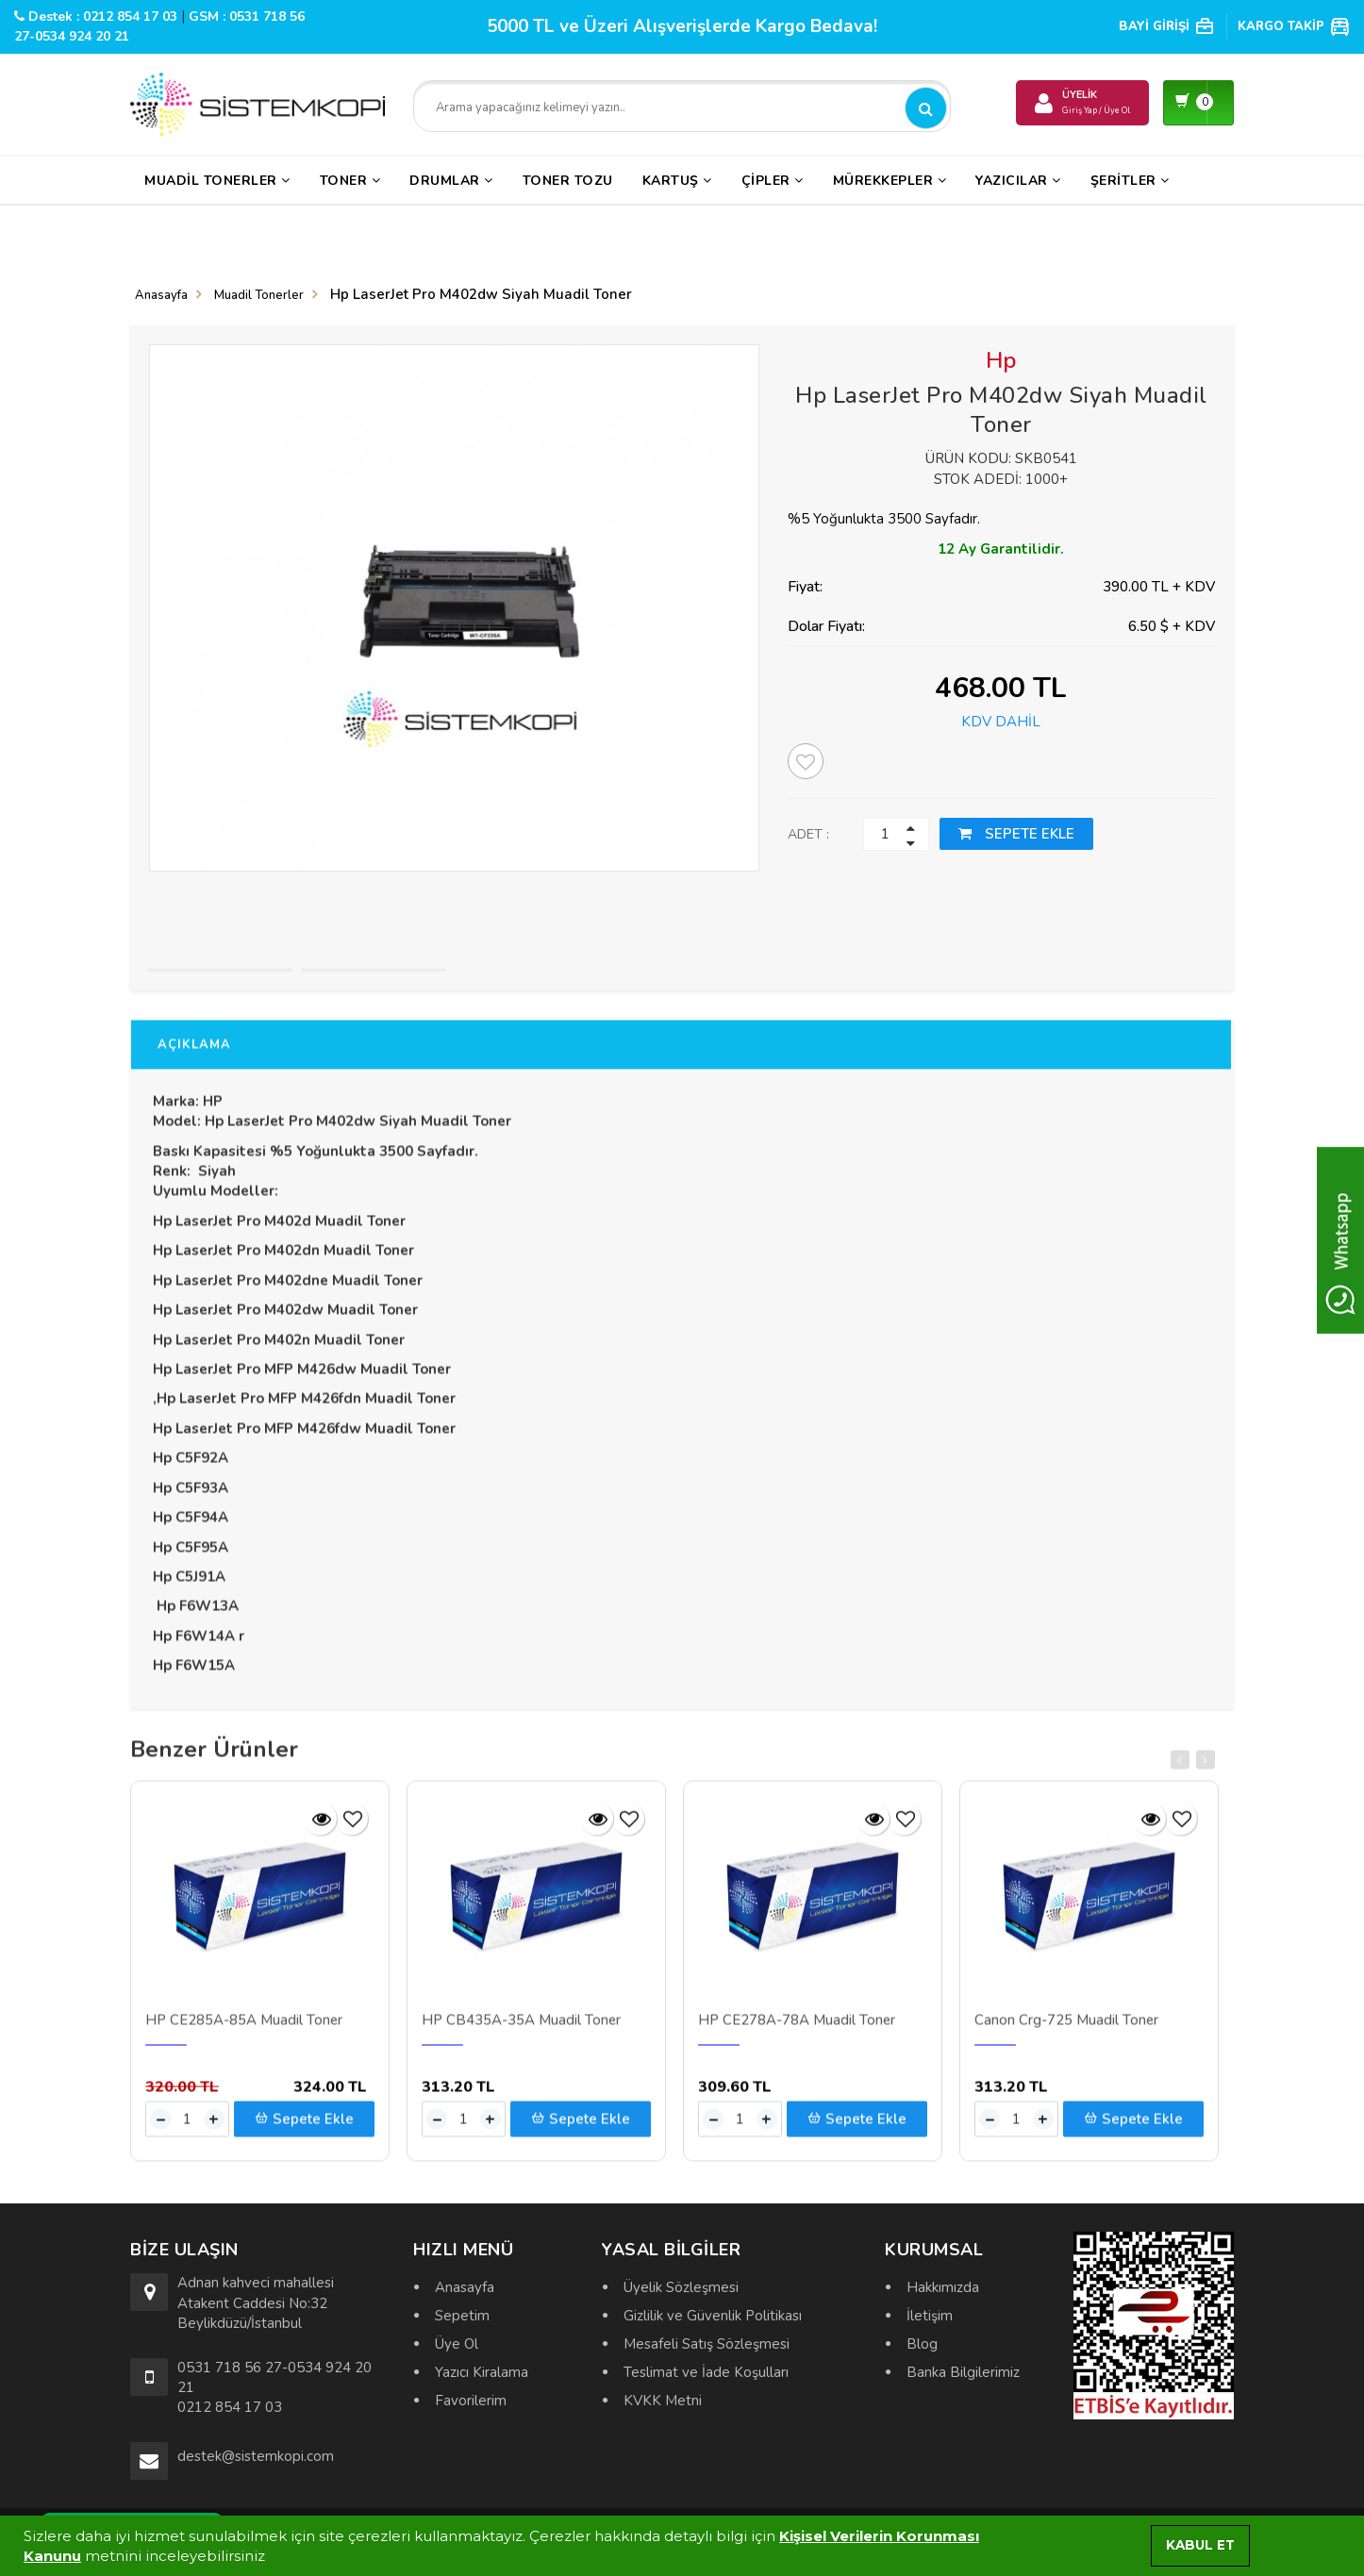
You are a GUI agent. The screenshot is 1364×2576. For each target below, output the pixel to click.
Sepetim (462, 2315)
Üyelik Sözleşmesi (681, 2287)
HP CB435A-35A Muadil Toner (521, 2031)
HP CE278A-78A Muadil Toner (796, 2031)
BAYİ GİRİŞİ (1167, 26)
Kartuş (677, 181)
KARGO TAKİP (1294, 26)
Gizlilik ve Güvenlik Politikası (713, 2315)
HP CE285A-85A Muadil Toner (243, 2031)
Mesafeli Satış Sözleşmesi (707, 2344)
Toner (350, 181)
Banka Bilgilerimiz (963, 2372)
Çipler (772, 181)
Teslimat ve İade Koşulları (706, 2372)
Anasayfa (161, 295)
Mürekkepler (890, 181)
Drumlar (451, 181)
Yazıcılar (1018, 181)
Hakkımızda (943, 2287)
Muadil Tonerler (217, 181)
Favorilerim (471, 2400)
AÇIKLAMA (194, 1055)
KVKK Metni (663, 2400)
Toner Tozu (568, 181)
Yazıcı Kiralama (481, 2372)
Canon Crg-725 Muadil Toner (1066, 2031)
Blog (922, 2344)
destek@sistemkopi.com (255, 2456)
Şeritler (1130, 181)
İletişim (930, 2315)
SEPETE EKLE (1016, 833)
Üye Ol (456, 2344)
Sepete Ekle (304, 2129)
